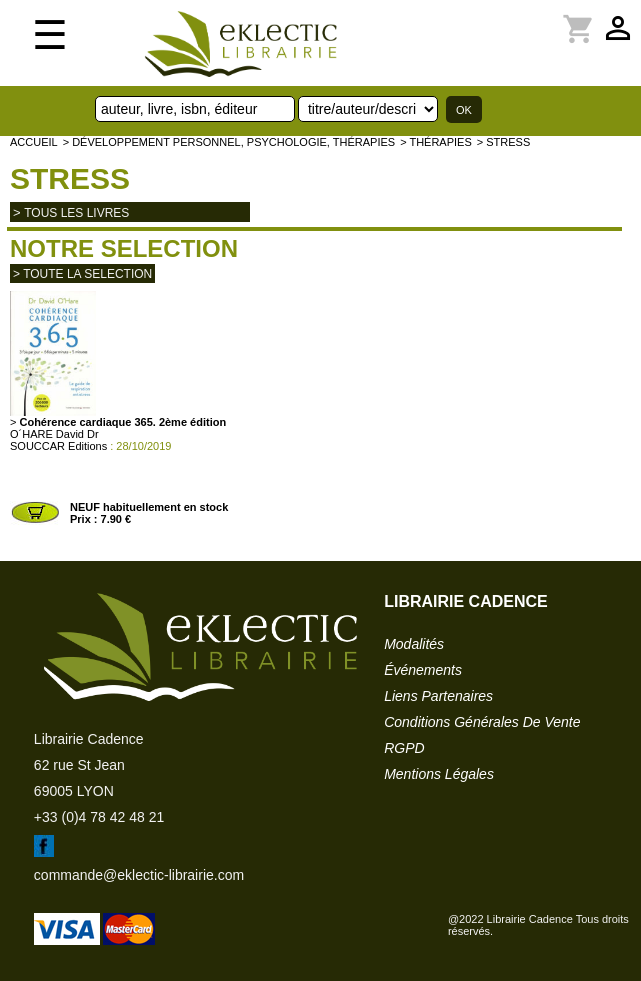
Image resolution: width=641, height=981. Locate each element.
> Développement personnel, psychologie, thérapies (229, 142)
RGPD (404, 748)
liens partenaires (438, 696)
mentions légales (439, 774)
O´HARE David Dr (54, 434)
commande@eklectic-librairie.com (139, 875)
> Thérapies (436, 142)
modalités (414, 644)
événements (423, 670)
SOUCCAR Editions (58, 446)
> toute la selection (82, 274)
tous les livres (76, 213)
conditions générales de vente (482, 722)
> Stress (504, 142)
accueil (34, 142)
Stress (70, 178)
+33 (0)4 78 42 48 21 (99, 817)
